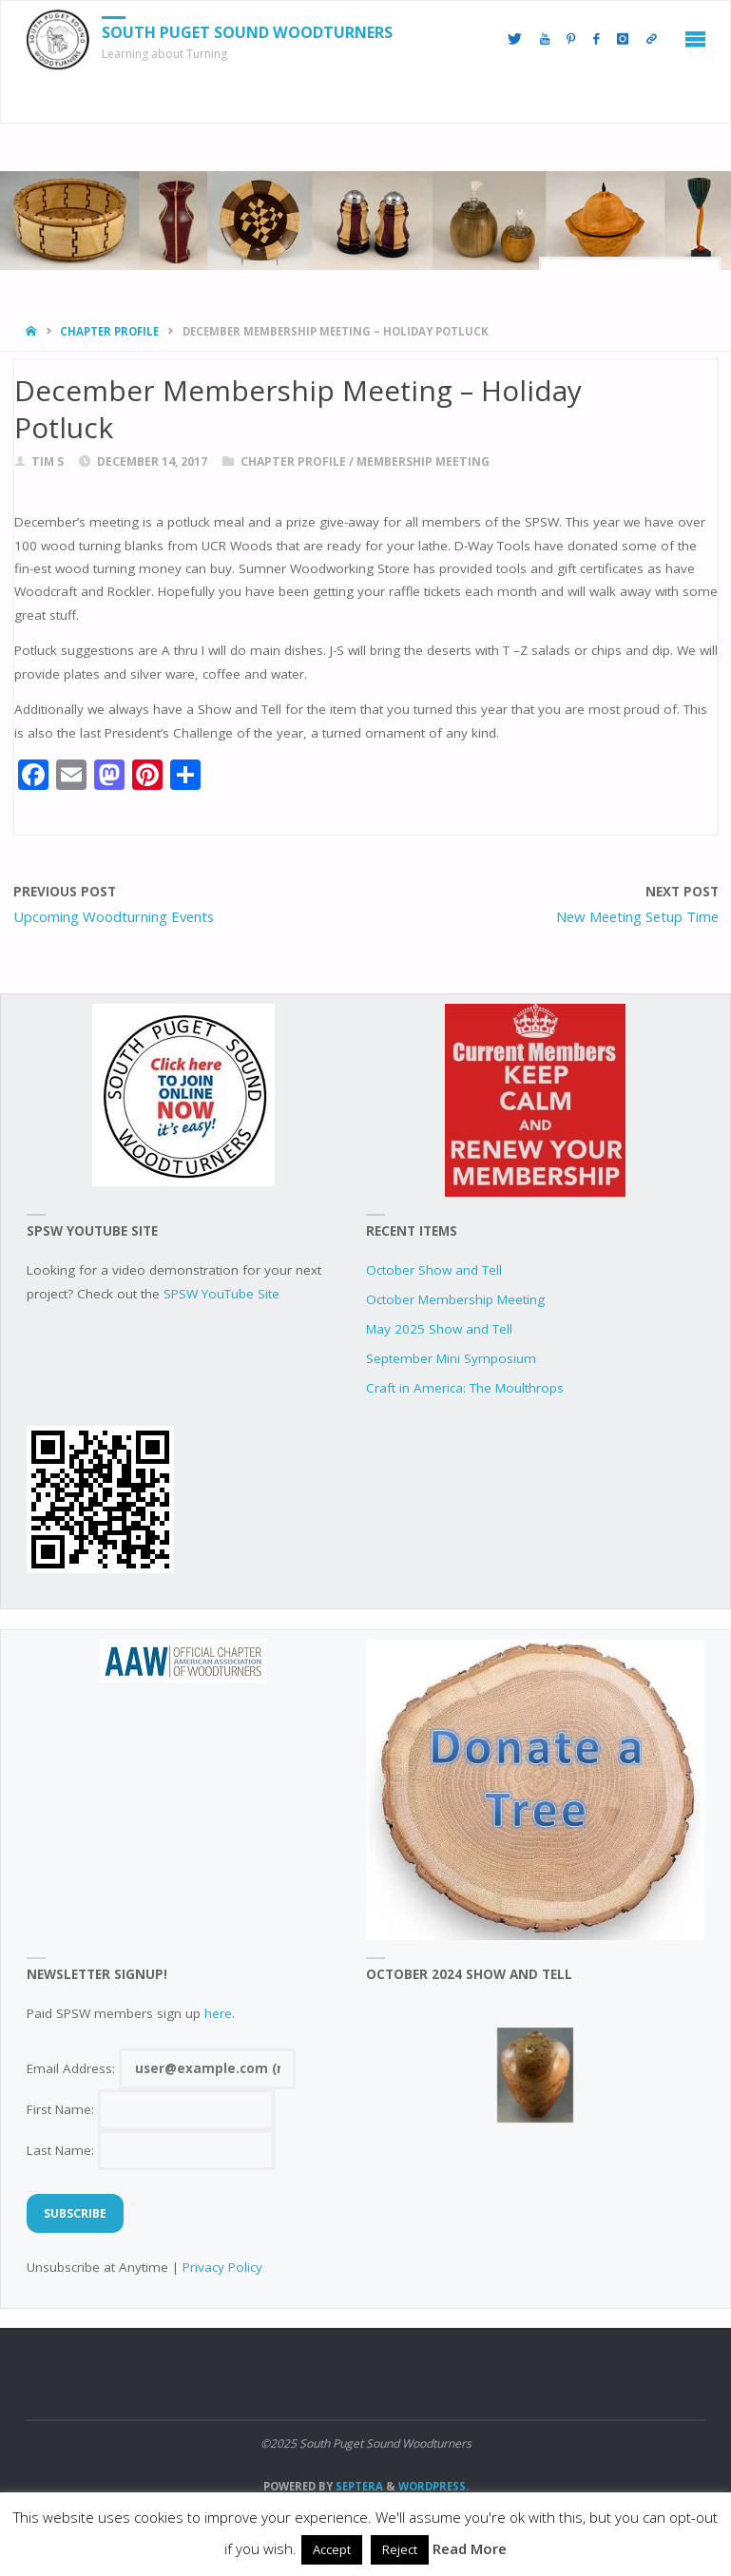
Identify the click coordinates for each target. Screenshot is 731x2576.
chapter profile (109, 331)
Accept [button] (332, 2549)
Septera (358, 2486)
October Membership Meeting (455, 1299)
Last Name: (151, 2150)
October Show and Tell (434, 1269)
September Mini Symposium (451, 1358)
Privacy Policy (222, 2267)
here (218, 2013)
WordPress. (433, 2486)
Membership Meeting (423, 461)
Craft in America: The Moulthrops (465, 1387)
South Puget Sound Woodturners (247, 32)
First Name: (151, 2109)
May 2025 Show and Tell (439, 1328)
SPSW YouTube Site (221, 1293)
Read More (470, 2548)
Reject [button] (399, 2549)
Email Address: (161, 2068)
